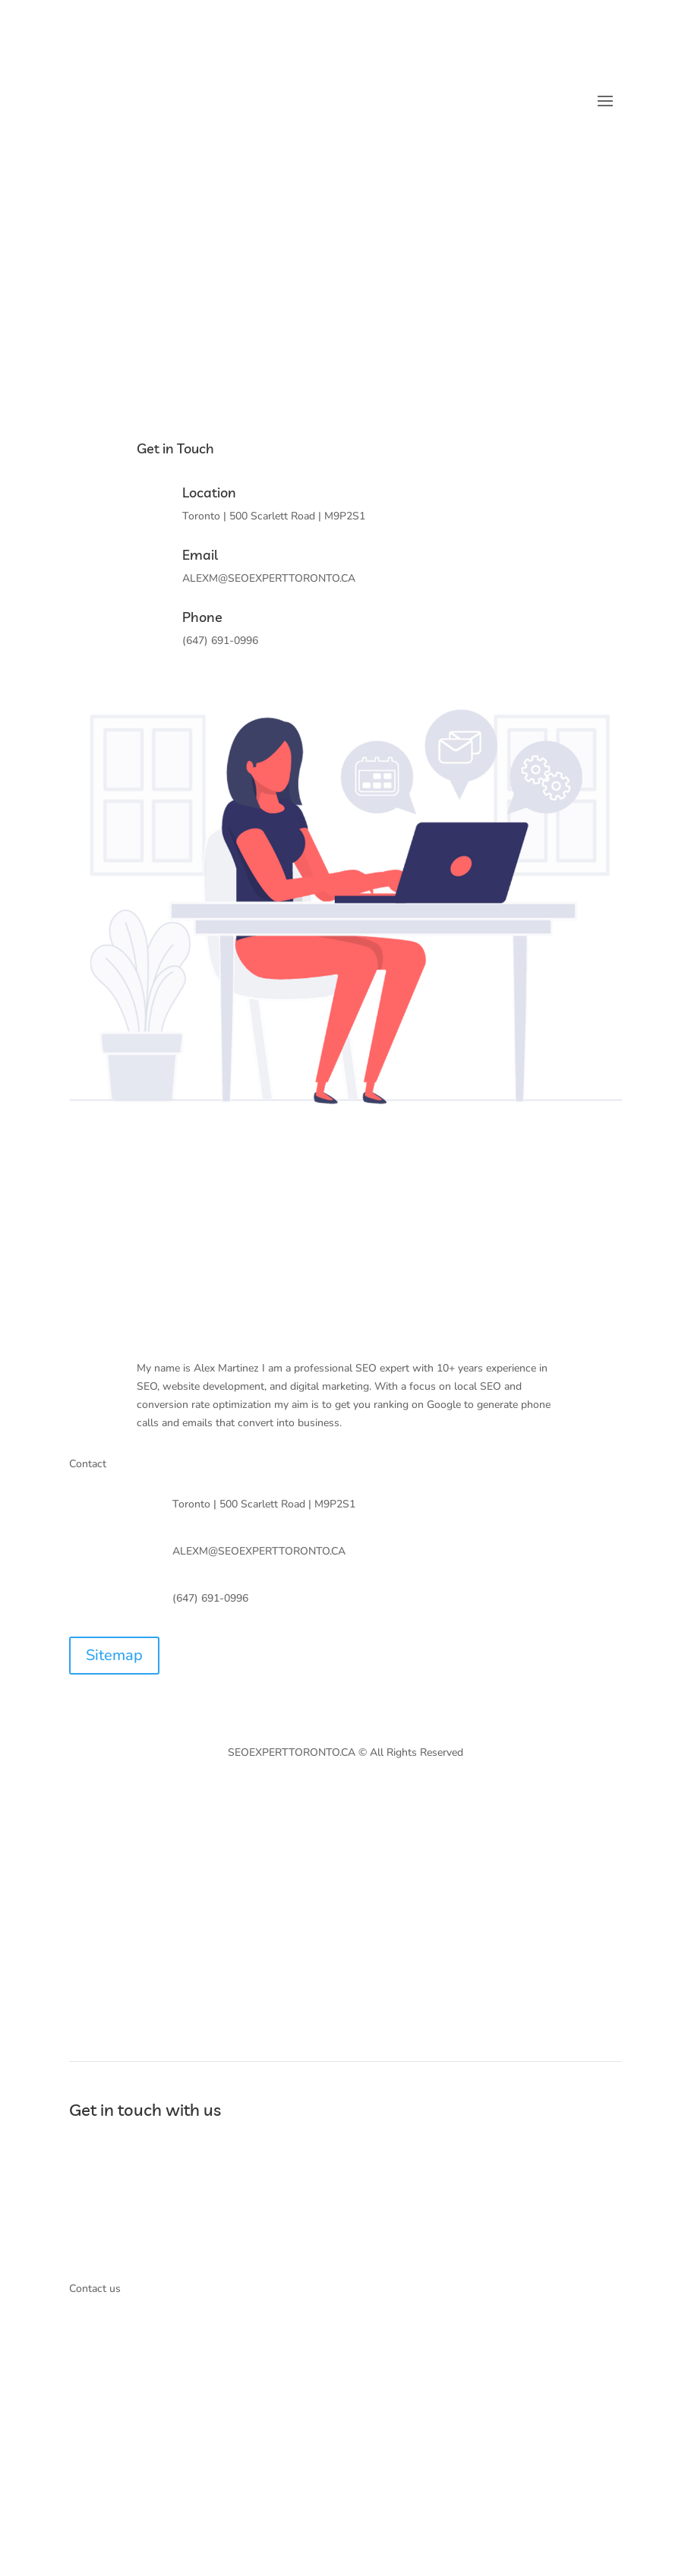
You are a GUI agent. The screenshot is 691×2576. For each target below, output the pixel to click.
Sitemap (114, 1655)
